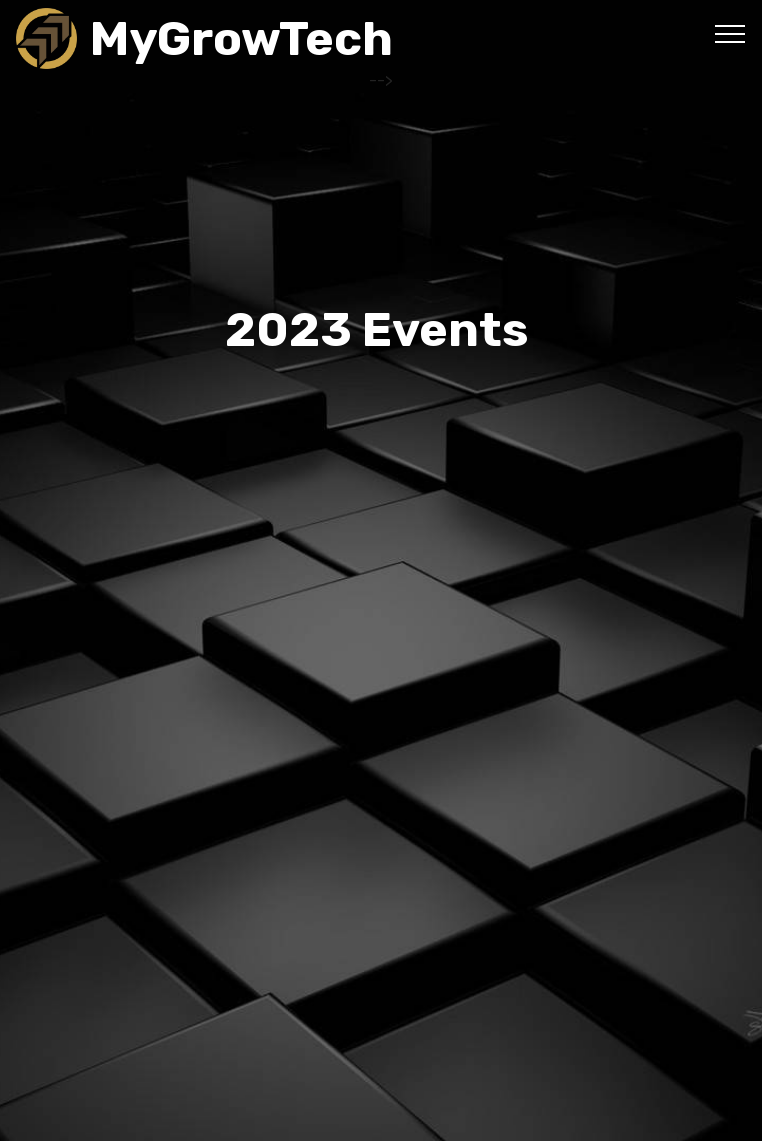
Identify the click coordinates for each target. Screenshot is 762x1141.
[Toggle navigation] (730, 33)
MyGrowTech (241, 38)
